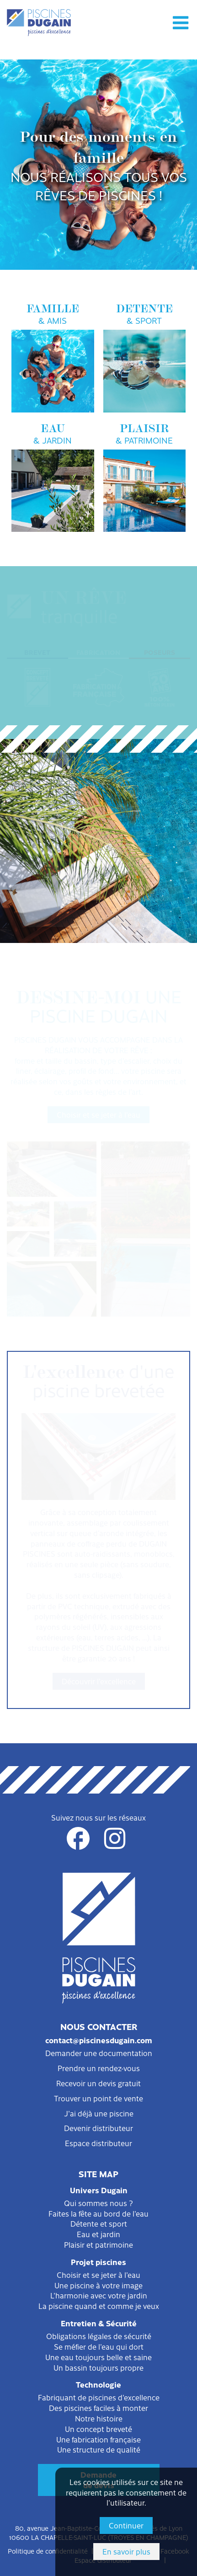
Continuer (126, 2525)
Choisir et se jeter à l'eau (98, 1114)
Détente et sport (98, 2223)
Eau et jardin (98, 2234)
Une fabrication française (98, 2439)
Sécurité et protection (98, 893)
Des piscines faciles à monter (98, 2408)
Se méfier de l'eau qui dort (99, 2346)
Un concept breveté (98, 2429)
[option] (98, 164)
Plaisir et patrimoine (98, 2244)
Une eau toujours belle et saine (98, 2357)
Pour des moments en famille (98, 165)
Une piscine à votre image (98, 2285)
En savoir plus (126, 2551)
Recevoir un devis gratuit (98, 2083)
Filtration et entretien (98, 867)
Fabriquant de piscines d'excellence (99, 2397)
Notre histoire (98, 2418)
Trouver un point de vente (98, 2098)
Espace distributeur (98, 2143)
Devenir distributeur (98, 2128)
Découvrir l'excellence (99, 1681)
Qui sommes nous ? (98, 2203)
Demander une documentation (98, 2053)
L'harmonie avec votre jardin (98, 2295)
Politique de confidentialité (48, 2550)
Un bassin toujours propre (98, 2367)
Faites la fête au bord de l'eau (98, 2213)
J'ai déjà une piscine (98, 2113)
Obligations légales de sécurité (98, 2336)
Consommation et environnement (98, 918)
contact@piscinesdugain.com (98, 2040)
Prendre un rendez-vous (99, 2068)
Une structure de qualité (98, 2449)
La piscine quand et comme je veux (98, 2306)
